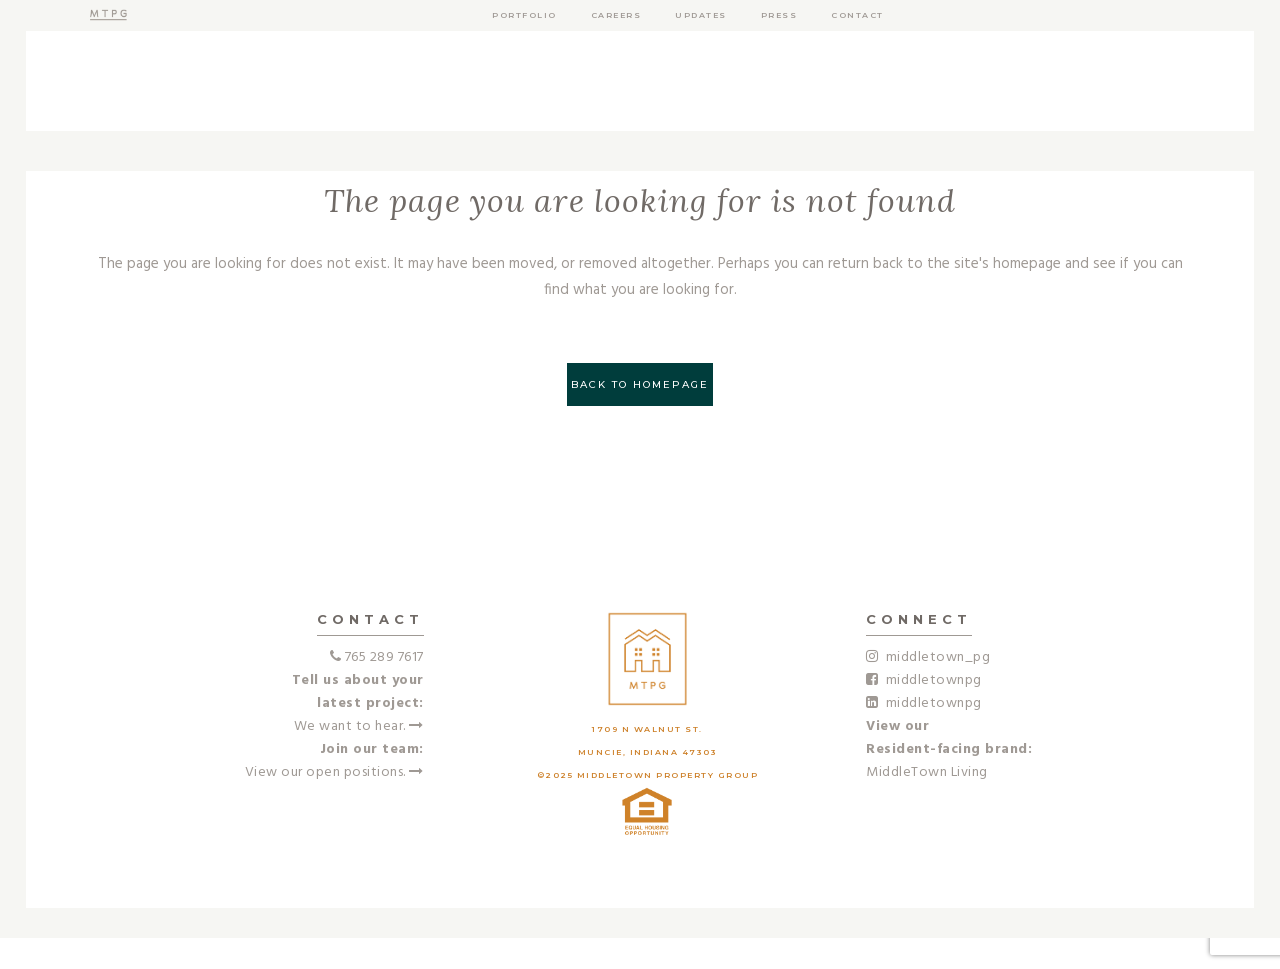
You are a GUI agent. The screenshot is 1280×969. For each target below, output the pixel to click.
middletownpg (924, 680)
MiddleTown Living (927, 772)
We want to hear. (359, 726)
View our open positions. (334, 772)
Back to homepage (640, 384)
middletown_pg (928, 657)
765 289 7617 (384, 657)
